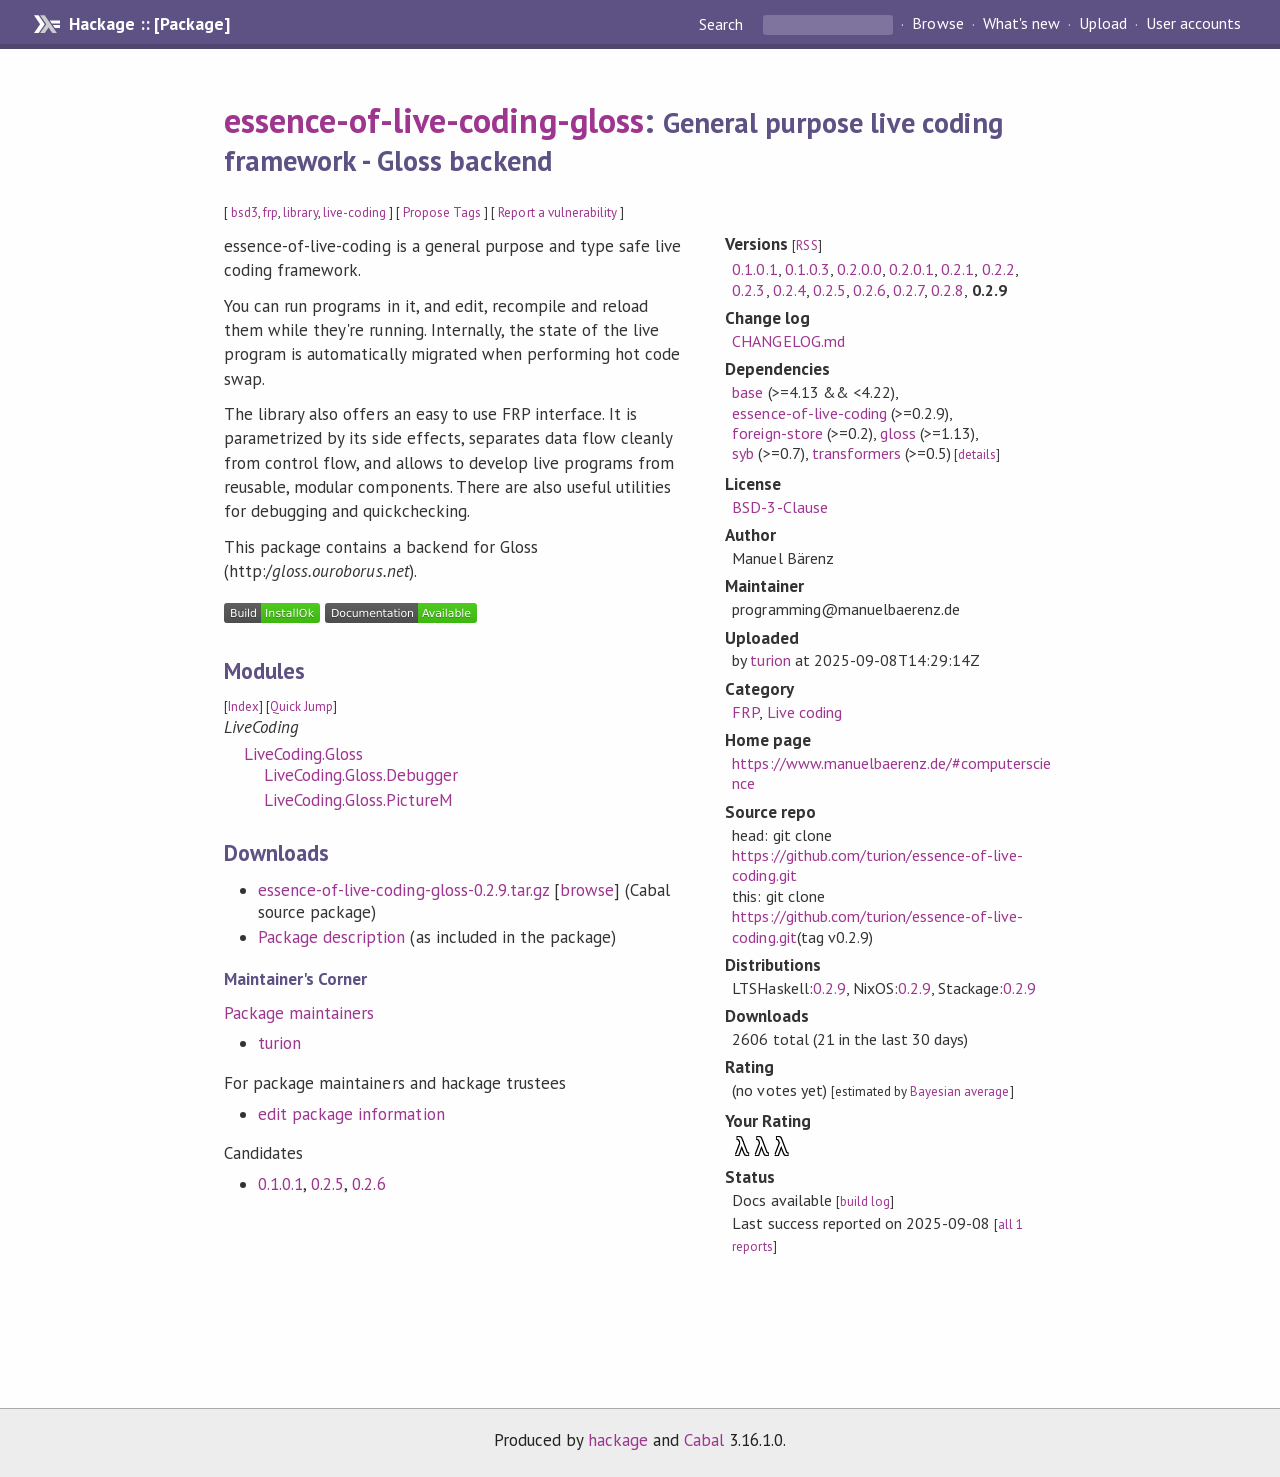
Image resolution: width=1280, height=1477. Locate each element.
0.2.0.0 (859, 269)
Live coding (804, 712)
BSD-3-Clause (779, 507)
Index (243, 706)
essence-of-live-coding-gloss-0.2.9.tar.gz (403, 890)
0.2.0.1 (911, 269)
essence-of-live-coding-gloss (434, 120)
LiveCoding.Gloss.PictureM (358, 800)
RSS (806, 245)
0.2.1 (957, 269)
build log (865, 1201)
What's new (1021, 24)
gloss (898, 433)
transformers (856, 453)
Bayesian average (959, 1091)
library (300, 212)
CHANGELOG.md (788, 341)
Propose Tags (442, 212)
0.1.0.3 (807, 269)
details (977, 454)
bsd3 (244, 212)
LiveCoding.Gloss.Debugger (361, 775)
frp (270, 212)
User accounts (1193, 24)
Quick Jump (301, 706)
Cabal (704, 1440)
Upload (1103, 24)
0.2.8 (947, 290)
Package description (331, 937)
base (747, 392)
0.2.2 (998, 269)
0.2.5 (327, 1184)
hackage (618, 1440)
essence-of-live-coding (809, 413)
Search (723, 24)
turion (279, 1043)
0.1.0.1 (280, 1184)
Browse (937, 24)
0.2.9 (829, 988)
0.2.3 (748, 290)
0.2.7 (908, 290)
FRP (745, 712)
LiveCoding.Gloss (303, 754)
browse (587, 890)
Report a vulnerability (557, 212)
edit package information (351, 1114)
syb (743, 453)
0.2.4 (789, 290)
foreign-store (777, 433)
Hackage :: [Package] (149, 24)
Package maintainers (299, 1013)
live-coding (354, 212)
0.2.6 (368, 1184)
